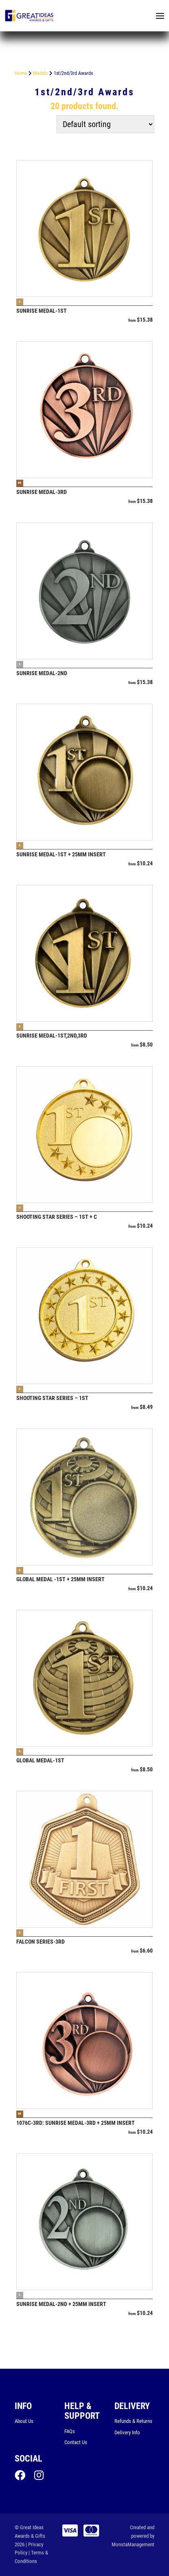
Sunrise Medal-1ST (41, 310)
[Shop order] (105, 124)
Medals (40, 73)
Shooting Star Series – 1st (52, 1398)
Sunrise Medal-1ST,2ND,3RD (51, 1035)
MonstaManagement (133, 2544)
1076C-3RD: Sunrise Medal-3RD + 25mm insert (75, 2123)
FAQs (69, 2431)
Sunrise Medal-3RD (41, 492)
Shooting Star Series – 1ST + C (56, 1216)
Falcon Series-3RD (40, 1941)
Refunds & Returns (133, 2421)
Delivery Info (127, 2432)
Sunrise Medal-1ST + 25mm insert (61, 854)
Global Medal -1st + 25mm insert (60, 1579)
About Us (24, 2421)
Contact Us (75, 2442)
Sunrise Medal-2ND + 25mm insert (61, 2304)
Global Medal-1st (40, 1760)
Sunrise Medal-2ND (41, 673)
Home (21, 73)
